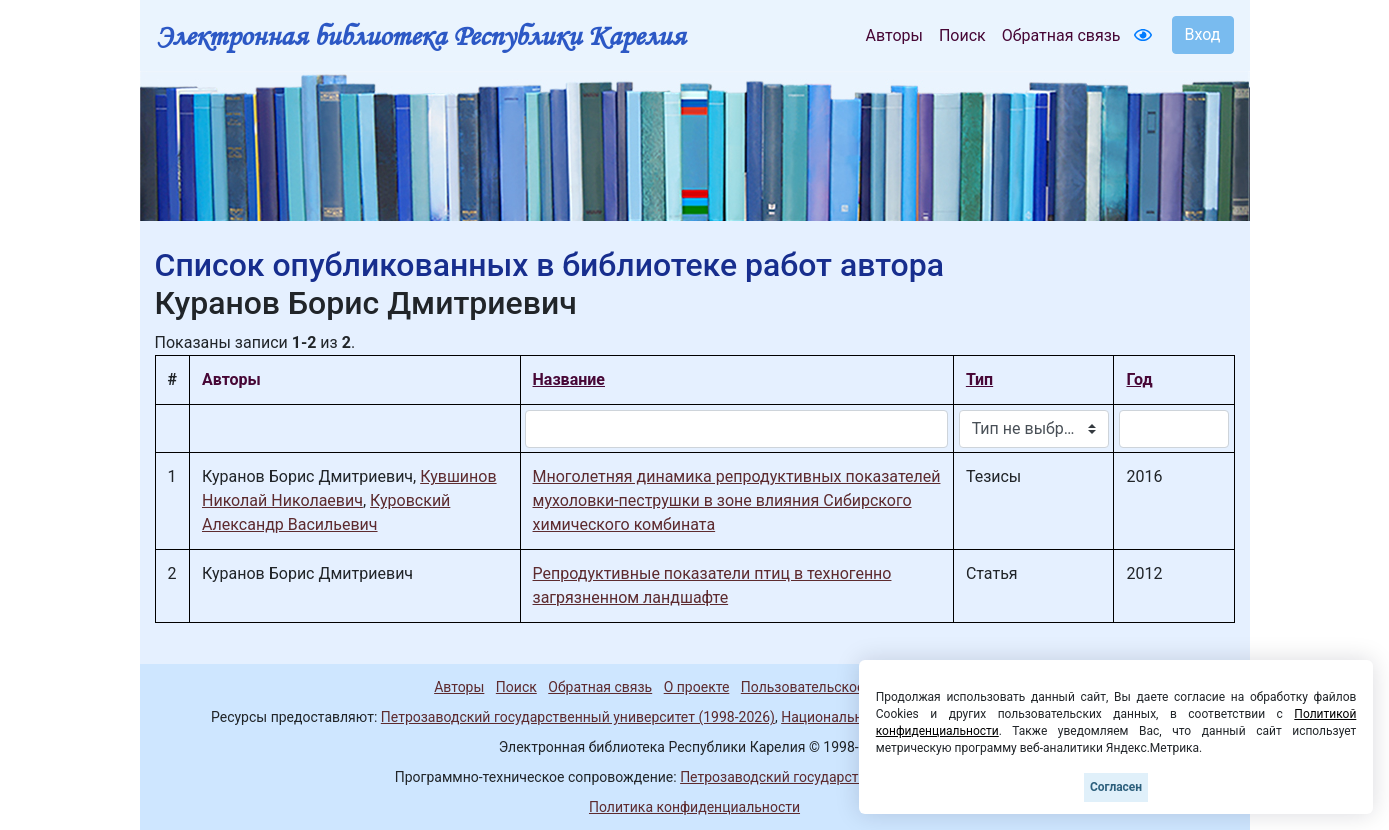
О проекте (697, 687)
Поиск (962, 35)
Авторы (894, 35)
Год (1139, 379)
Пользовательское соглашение (844, 687)
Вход (1203, 34)
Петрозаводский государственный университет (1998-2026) (578, 717)
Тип (979, 379)
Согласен (1116, 787)
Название (569, 379)
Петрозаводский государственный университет (837, 777)
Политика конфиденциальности (694, 807)
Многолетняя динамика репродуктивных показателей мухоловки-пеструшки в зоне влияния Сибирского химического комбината (737, 500)
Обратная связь (1061, 35)
